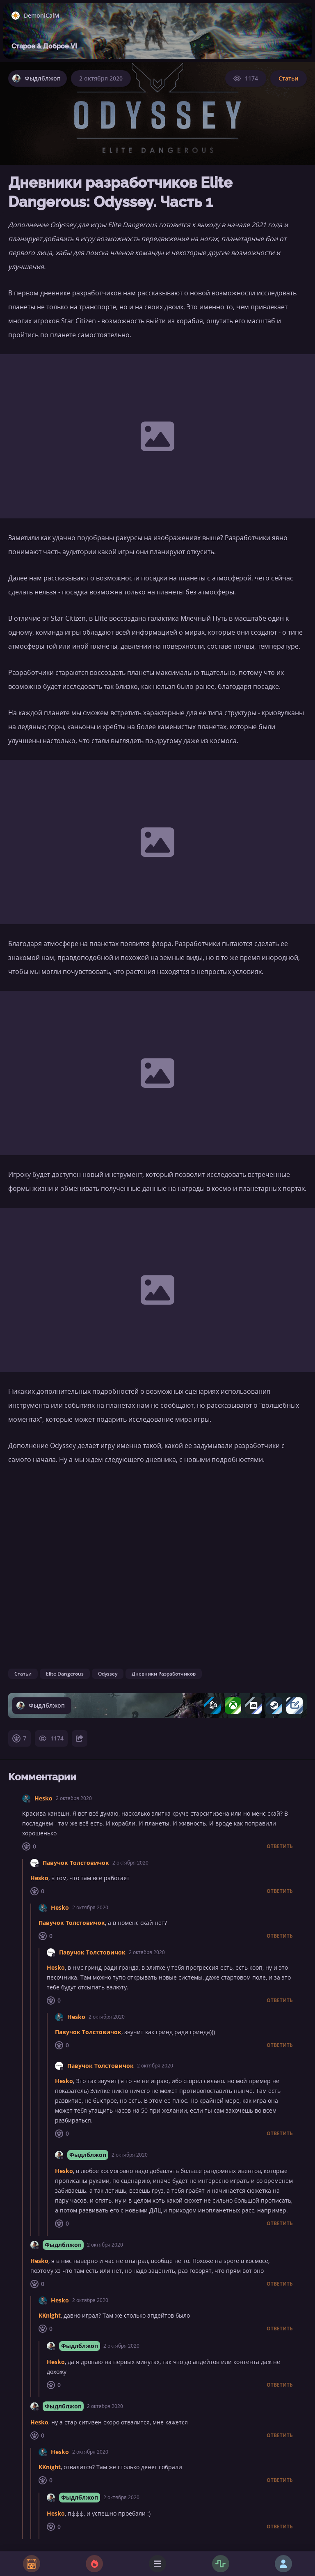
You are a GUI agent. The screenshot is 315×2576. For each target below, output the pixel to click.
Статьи (288, 78)
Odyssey (107, 1673)
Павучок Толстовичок (76, 1863)
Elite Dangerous (65, 1673)
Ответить (280, 1846)
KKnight (50, 2315)
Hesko (43, 1798)
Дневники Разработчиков (164, 1673)
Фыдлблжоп (87, 2155)
